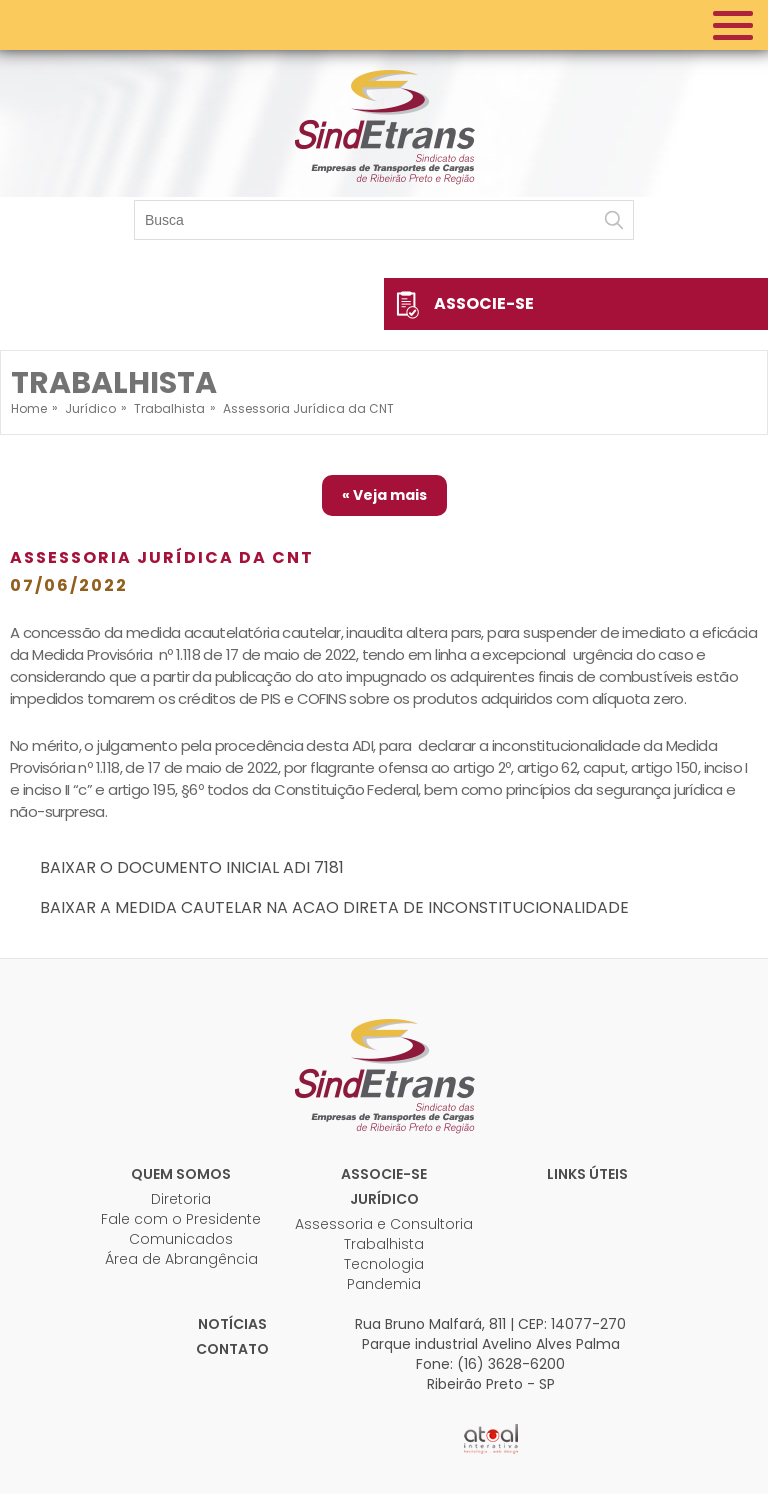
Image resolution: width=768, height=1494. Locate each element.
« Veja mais (384, 495)
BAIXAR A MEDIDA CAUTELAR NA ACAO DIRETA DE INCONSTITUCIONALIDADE (334, 907)
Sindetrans (384, 1074)
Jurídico (384, 1199)
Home (29, 408)
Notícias (232, 1324)
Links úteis (587, 1174)
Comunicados (181, 1239)
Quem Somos (181, 1174)
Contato (232, 1349)
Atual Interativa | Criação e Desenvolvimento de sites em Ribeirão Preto (491, 1439)
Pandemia (384, 1284)
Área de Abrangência (181, 1259)
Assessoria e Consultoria (384, 1224)
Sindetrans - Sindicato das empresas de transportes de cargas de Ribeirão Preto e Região (384, 125)
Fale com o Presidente (181, 1219)
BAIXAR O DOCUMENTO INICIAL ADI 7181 (192, 867)
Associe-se (484, 303)
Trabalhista (384, 1244)
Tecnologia (384, 1264)
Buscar (614, 220)
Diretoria (181, 1199)
